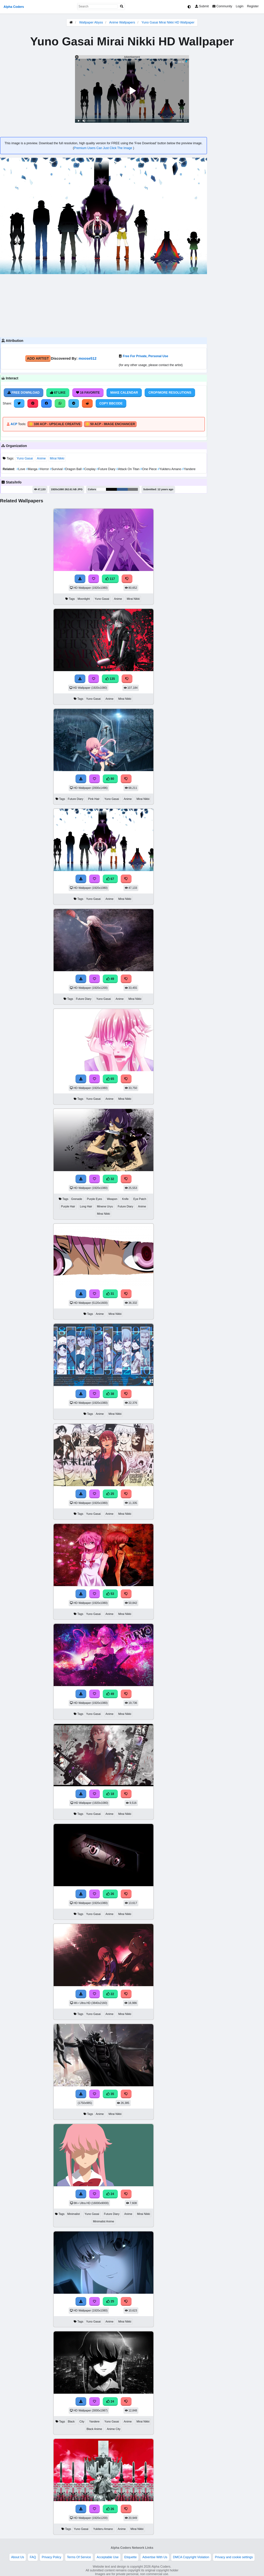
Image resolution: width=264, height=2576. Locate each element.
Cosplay (89, 469)
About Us (17, 2557)
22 (110, 1994)
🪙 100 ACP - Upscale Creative (55, 424)
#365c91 (122, 489)
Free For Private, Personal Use (145, 356)
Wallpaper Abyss (91, 22)
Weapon (112, 1198)
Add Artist (38, 358)
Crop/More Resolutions (169, 392)
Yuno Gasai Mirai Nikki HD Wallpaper (167, 22)
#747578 (133, 489)
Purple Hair (68, 1206)
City (81, 2421)
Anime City (114, 2428)
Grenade (76, 1198)
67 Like (58, 392)
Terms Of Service (79, 2557)
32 (110, 1179)
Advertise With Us (154, 2557)
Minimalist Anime (103, 2221)
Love (21, 469)
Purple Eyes (94, 1198)
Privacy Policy (51, 2557)
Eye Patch (139, 1198)
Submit (202, 6)
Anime (41, 458)
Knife (125, 1198)
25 (110, 1494)
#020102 (111, 489)
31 (110, 1293)
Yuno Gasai (25, 458)
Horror (44, 469)
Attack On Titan (128, 469)
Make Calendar (124, 392)
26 (110, 1894)
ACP (14, 424)
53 (110, 1594)
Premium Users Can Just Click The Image (103, 148)
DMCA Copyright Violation (191, 2557)
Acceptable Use (108, 2557)
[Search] (122, 6)
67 (110, 879)
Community (222, 6)
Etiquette (130, 2557)
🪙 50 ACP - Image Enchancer (110, 424)
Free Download (23, 392)
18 (110, 1794)
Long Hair (86, 1206)
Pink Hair (94, 798)
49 (110, 979)
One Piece (149, 469)
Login (239, 6)
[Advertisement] (103, 305)
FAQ (33, 2557)
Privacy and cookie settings (234, 2557)
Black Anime (94, 2428)
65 (110, 1079)
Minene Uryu (105, 1206)
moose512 (88, 358)
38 (110, 1394)
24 (110, 2194)
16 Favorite (88, 392)
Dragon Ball (72, 469)
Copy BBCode (111, 403)
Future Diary (106, 469)
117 (110, 579)
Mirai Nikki (57, 458)
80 (110, 779)
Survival (56, 469)
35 (110, 2094)
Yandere (189, 469)
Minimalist (73, 2213)
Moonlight (83, 598)
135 (110, 679)
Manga (32, 469)
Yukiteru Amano (170, 469)
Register (253, 6)
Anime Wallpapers (122, 22)
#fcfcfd (101, 489)
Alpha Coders (14, 7)
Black (71, 2421)
